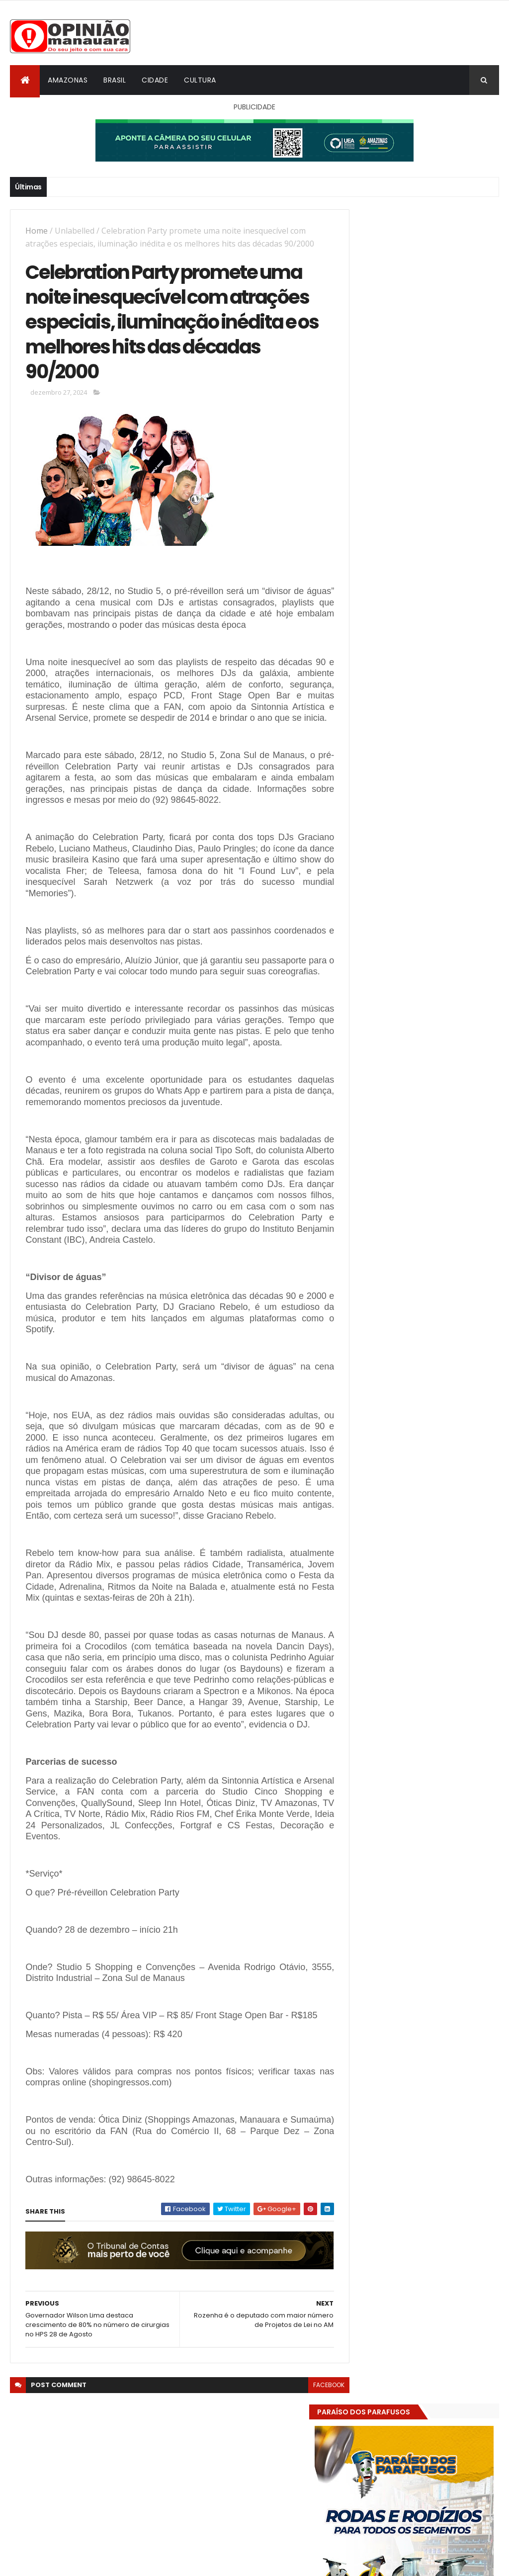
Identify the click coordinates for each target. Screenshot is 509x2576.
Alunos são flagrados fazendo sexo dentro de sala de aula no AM (444, 1539)
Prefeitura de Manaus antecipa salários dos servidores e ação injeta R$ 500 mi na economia (445, 1499)
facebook (310, 2495)
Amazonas (67, 80)
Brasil (114, 80)
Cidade (155, 80)
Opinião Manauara (399, 1637)
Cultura (200, 80)
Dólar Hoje (364, 1879)
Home (36, 230)
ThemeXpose (65, 2562)
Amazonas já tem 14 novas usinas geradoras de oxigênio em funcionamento (443, 1579)
